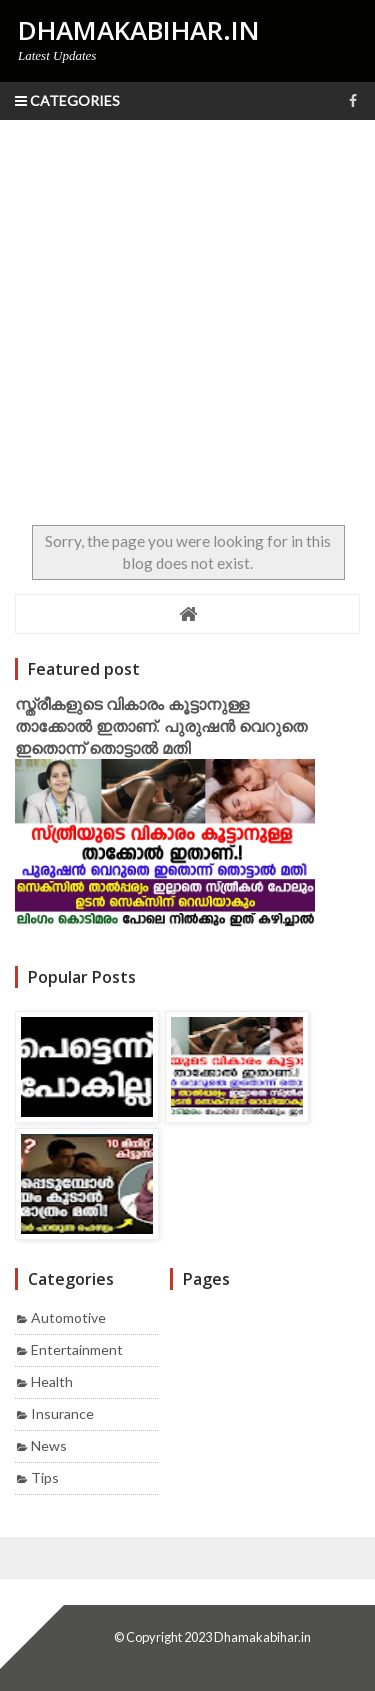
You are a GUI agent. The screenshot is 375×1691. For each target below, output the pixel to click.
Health (52, 1381)
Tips (45, 1477)
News (49, 1445)
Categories (67, 100)
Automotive (68, 1317)
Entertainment (77, 1349)
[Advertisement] (187, 317)
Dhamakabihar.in (262, 1637)
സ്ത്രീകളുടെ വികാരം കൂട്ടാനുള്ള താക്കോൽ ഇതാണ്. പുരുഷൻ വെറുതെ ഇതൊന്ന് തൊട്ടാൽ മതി (161, 726)
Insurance (62, 1413)
